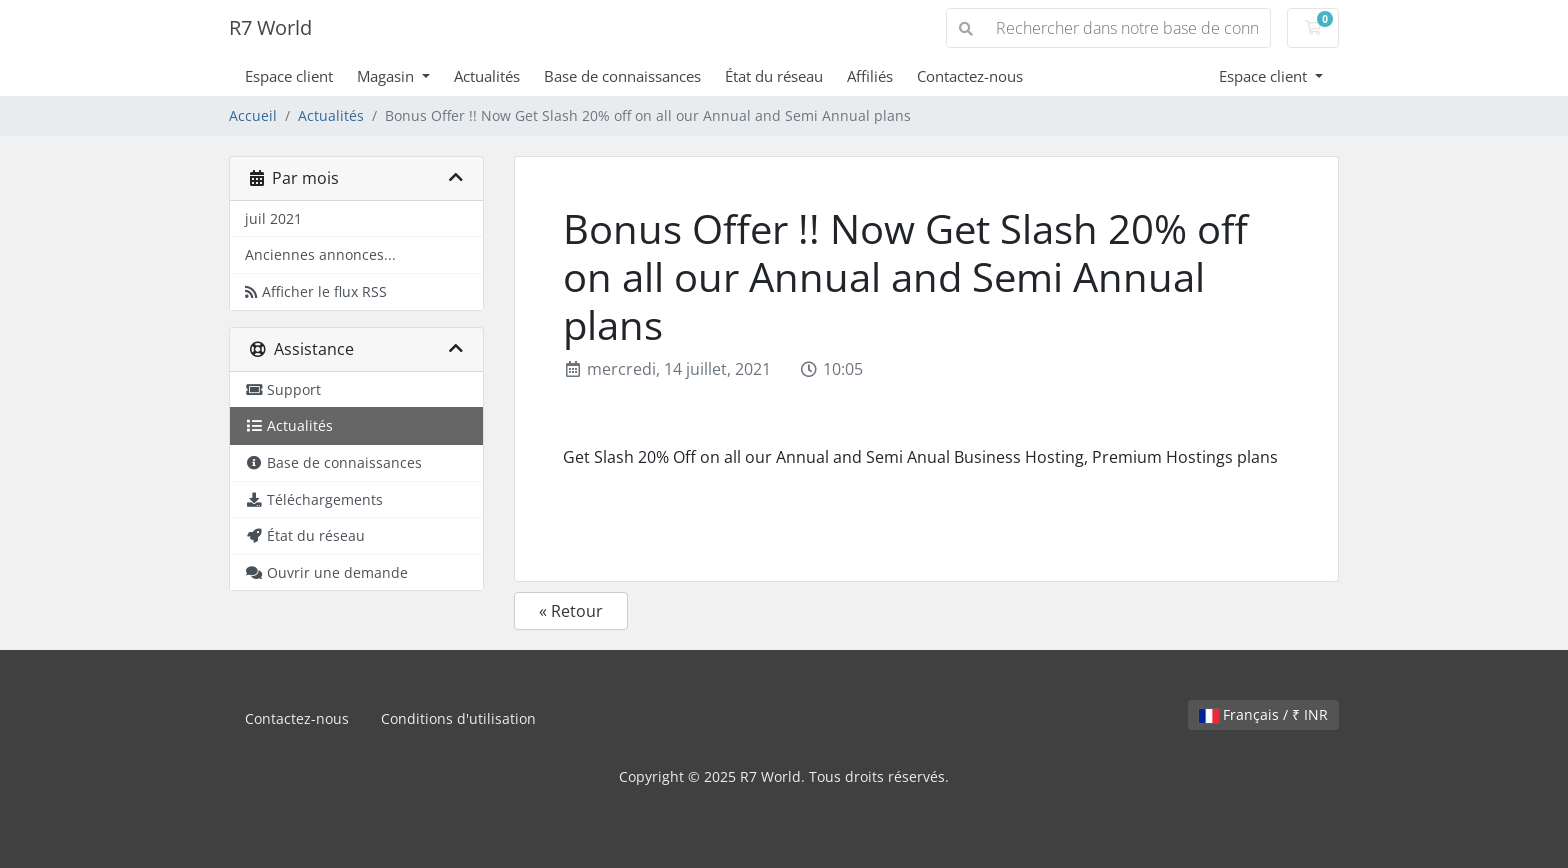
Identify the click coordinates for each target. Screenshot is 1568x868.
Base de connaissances (622, 76)
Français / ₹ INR (1263, 714)
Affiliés (870, 76)
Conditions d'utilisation (458, 718)
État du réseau (774, 76)
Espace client (289, 76)
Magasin (387, 76)
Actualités (487, 76)
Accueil (253, 115)
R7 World (270, 27)
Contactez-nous (970, 76)
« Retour (571, 611)
